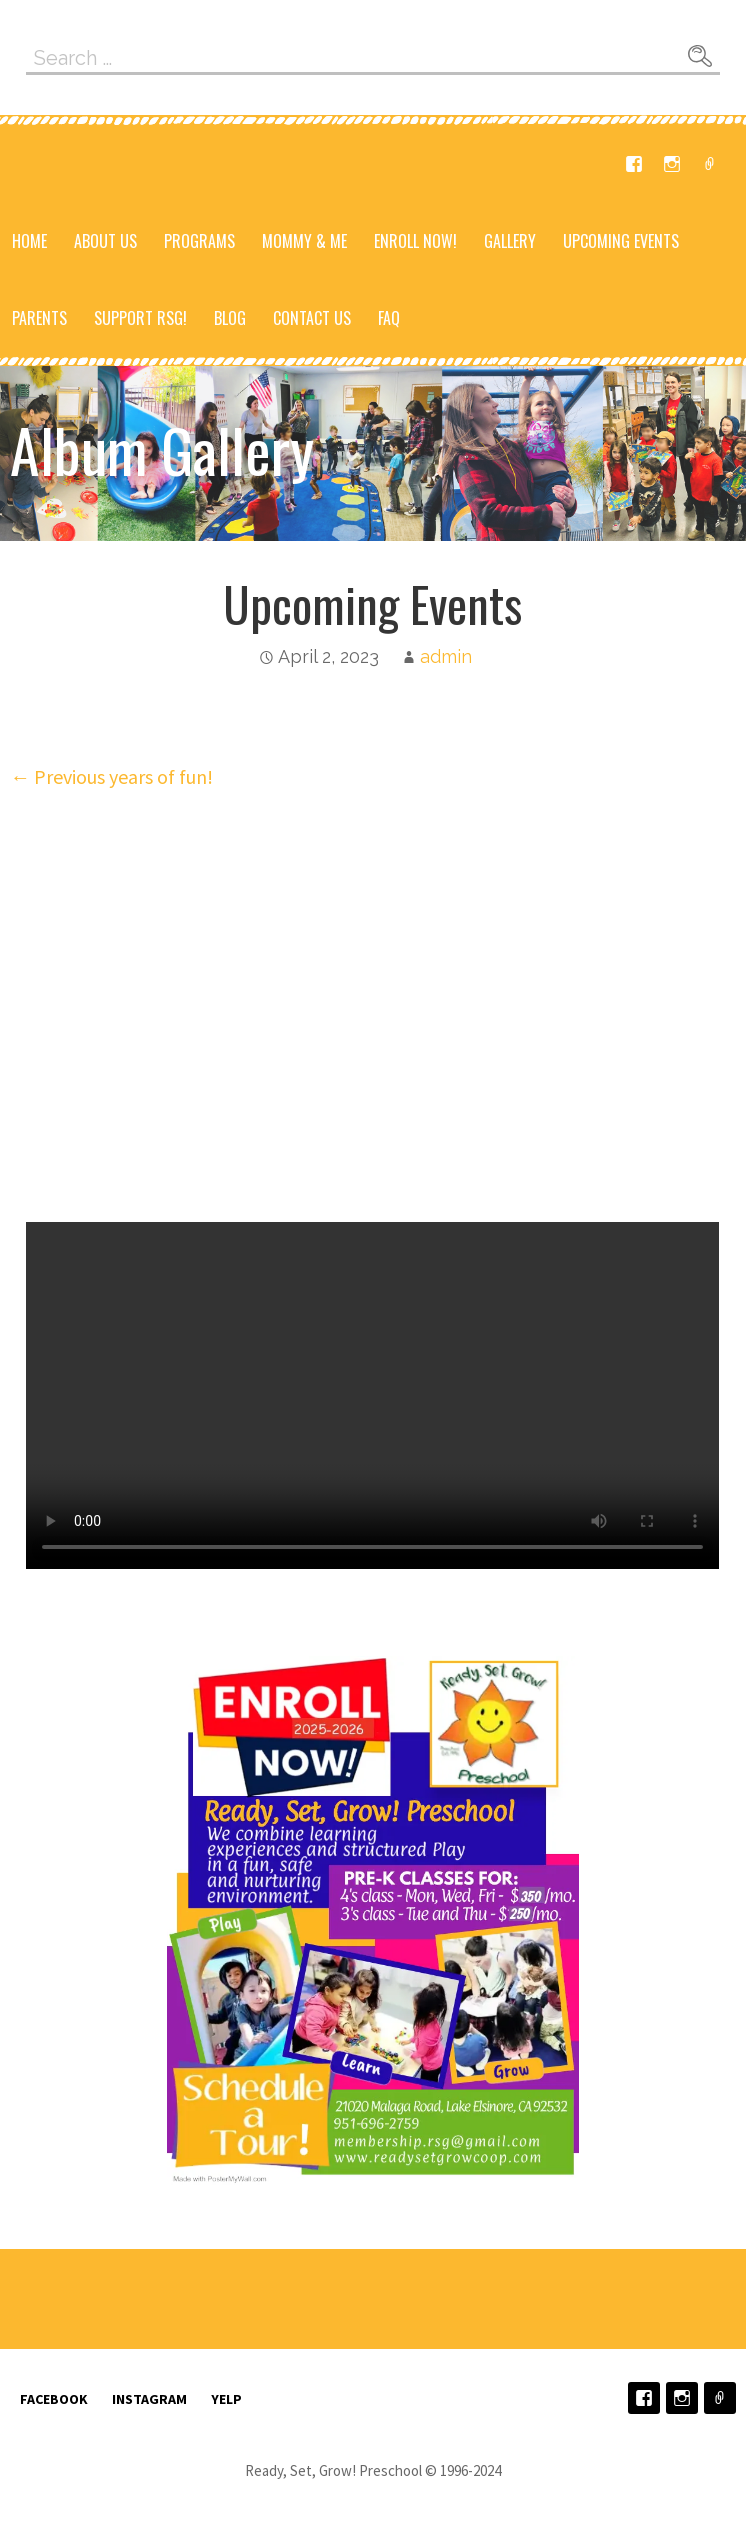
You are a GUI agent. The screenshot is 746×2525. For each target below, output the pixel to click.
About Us (105, 241)
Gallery (510, 241)
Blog (230, 318)
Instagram (672, 164)
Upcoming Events (621, 241)
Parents (39, 318)
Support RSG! (140, 318)
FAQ (389, 318)
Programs (199, 241)
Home (29, 241)
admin (446, 656)
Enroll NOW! (415, 241)
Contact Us (312, 318)
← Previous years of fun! (111, 776)
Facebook (634, 164)
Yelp (710, 164)
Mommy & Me (304, 241)
